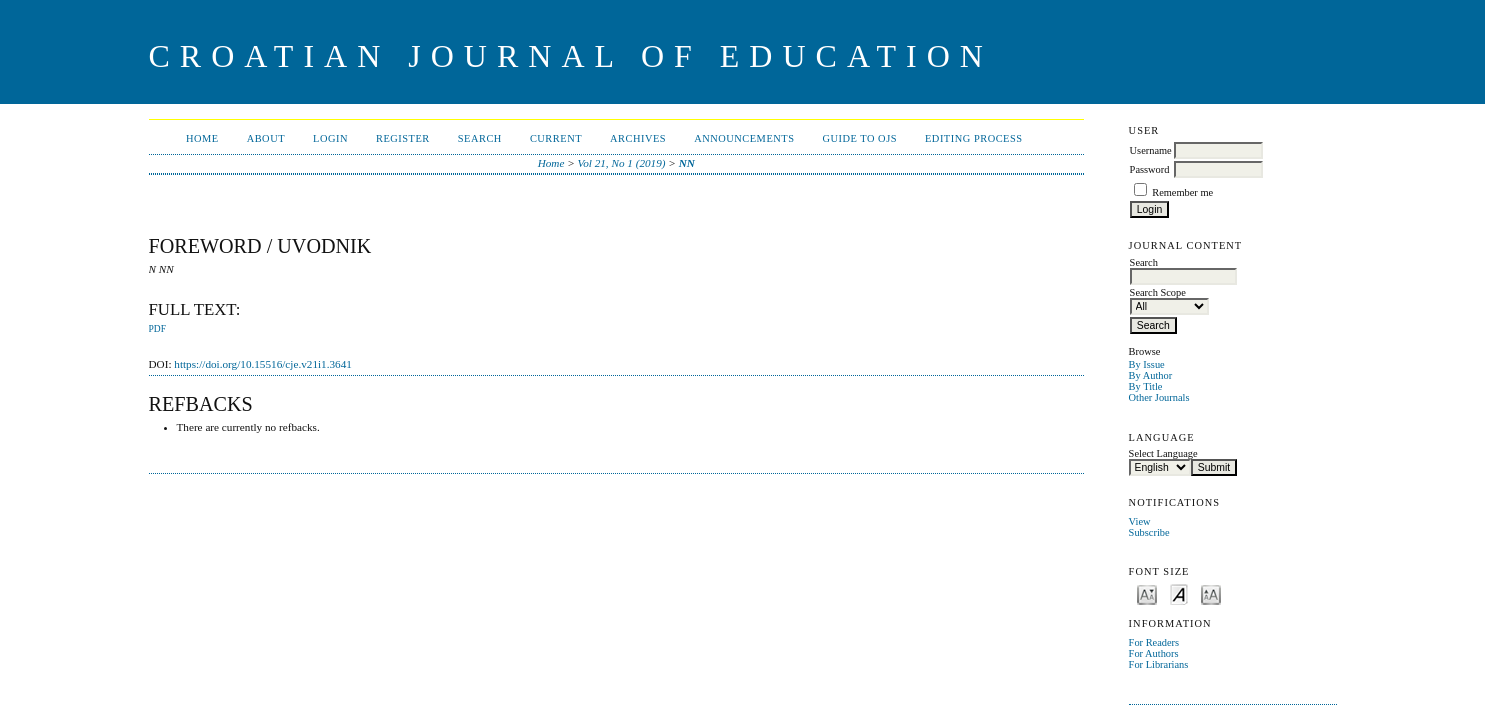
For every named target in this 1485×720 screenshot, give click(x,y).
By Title (1146, 386)
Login (330, 138)
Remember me (1182, 192)
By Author (1151, 375)
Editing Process (974, 138)
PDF (157, 329)
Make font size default (1179, 593)
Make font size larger (1211, 593)
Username (1151, 150)
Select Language (1163, 453)
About (266, 138)
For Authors (1154, 653)
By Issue (1147, 364)
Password (1150, 169)
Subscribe (1149, 532)
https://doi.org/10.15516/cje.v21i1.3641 (263, 364)
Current (556, 138)
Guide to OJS (859, 138)
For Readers (1154, 642)
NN (687, 163)
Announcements (744, 138)
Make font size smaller (1147, 593)
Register (403, 138)
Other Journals (1159, 397)
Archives (638, 138)
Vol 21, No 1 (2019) (622, 163)
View (1140, 521)
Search (480, 138)
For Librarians (1159, 664)
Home (202, 138)
